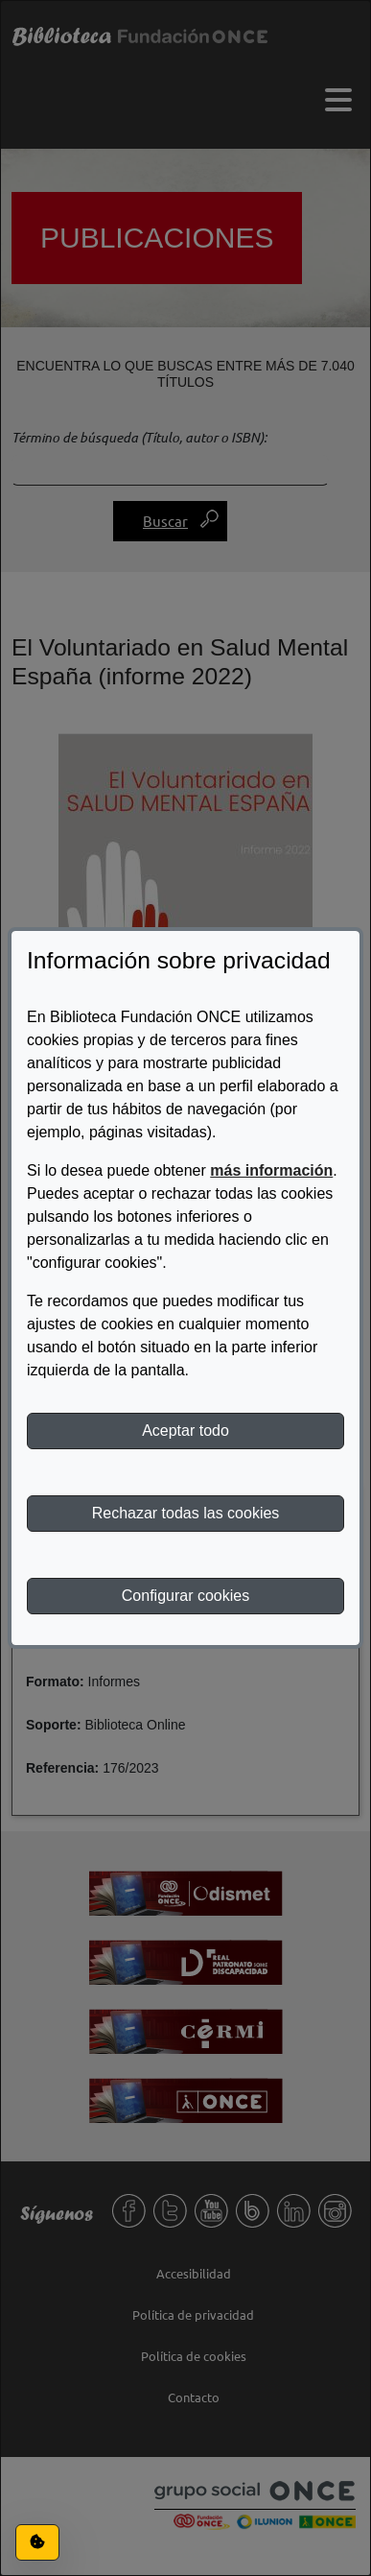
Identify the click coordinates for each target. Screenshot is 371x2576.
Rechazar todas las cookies (186, 1513)
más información (271, 1170)
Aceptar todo (185, 1430)
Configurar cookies (185, 1595)
